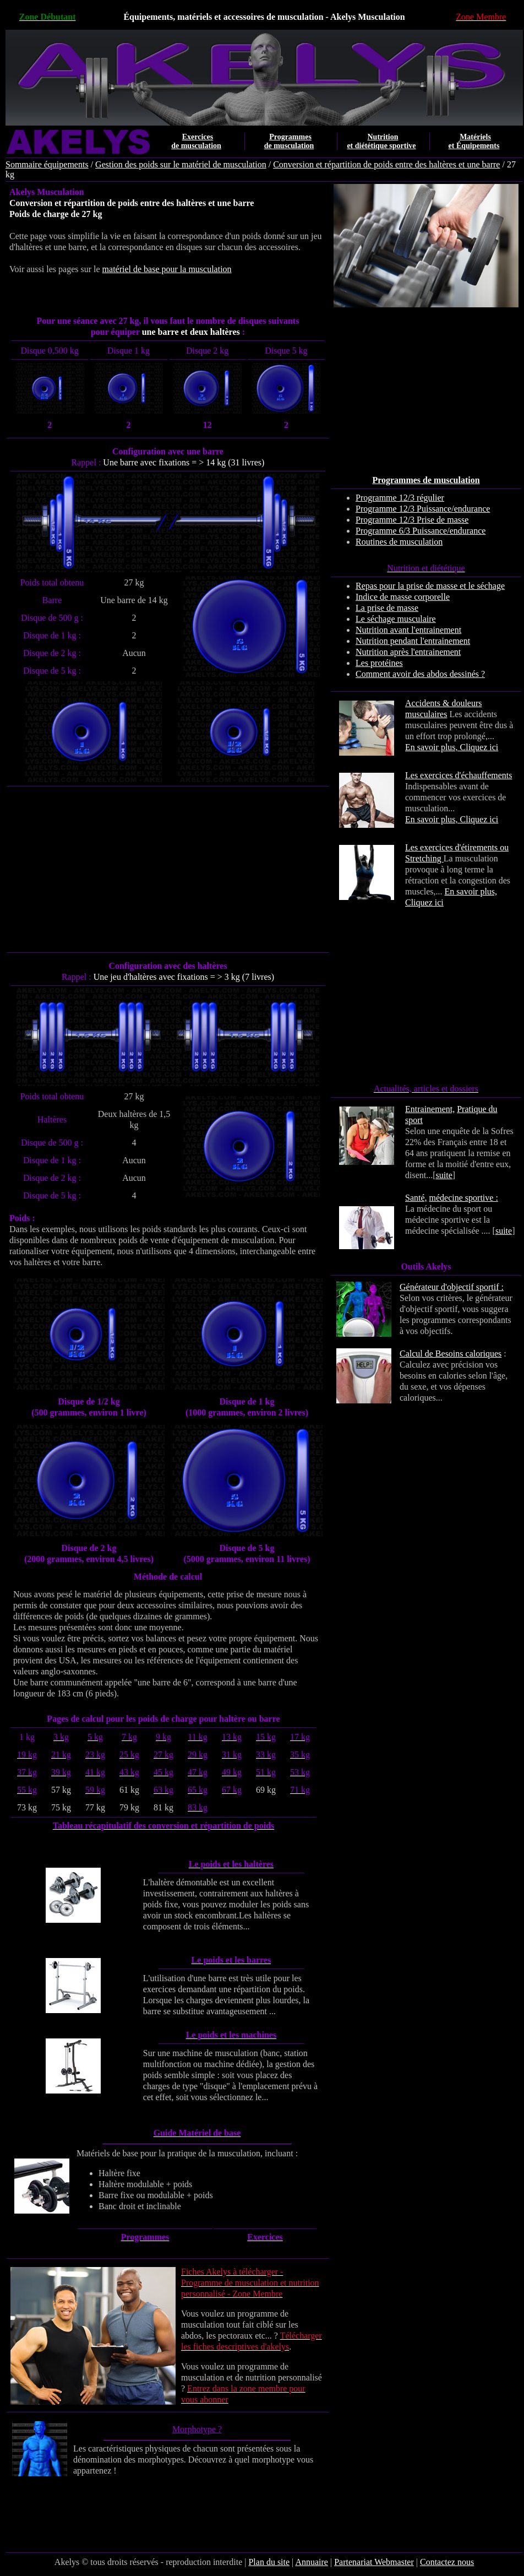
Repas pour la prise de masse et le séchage (430, 585)
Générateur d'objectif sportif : (452, 1287)
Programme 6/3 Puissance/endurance (420, 530)
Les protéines (379, 663)
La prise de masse (387, 607)
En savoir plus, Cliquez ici (451, 747)
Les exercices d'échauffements (458, 775)
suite (444, 1175)
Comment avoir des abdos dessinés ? (420, 674)
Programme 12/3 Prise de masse (412, 519)
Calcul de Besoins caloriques (450, 1353)
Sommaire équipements (47, 164)
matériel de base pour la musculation (167, 269)
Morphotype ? (197, 2429)
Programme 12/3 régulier (400, 497)
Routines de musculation (399, 541)
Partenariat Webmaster (374, 2562)
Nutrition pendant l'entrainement (413, 641)
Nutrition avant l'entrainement (408, 629)
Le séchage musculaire (396, 618)
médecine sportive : (463, 1197)
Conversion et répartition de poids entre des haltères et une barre (386, 164)
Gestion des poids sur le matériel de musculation (180, 164)
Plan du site (269, 2562)
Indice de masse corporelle (403, 596)
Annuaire (311, 2562)
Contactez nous (447, 2562)
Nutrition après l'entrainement (408, 652)
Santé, (416, 1197)
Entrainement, (430, 1109)
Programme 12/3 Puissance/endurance (423, 508)
